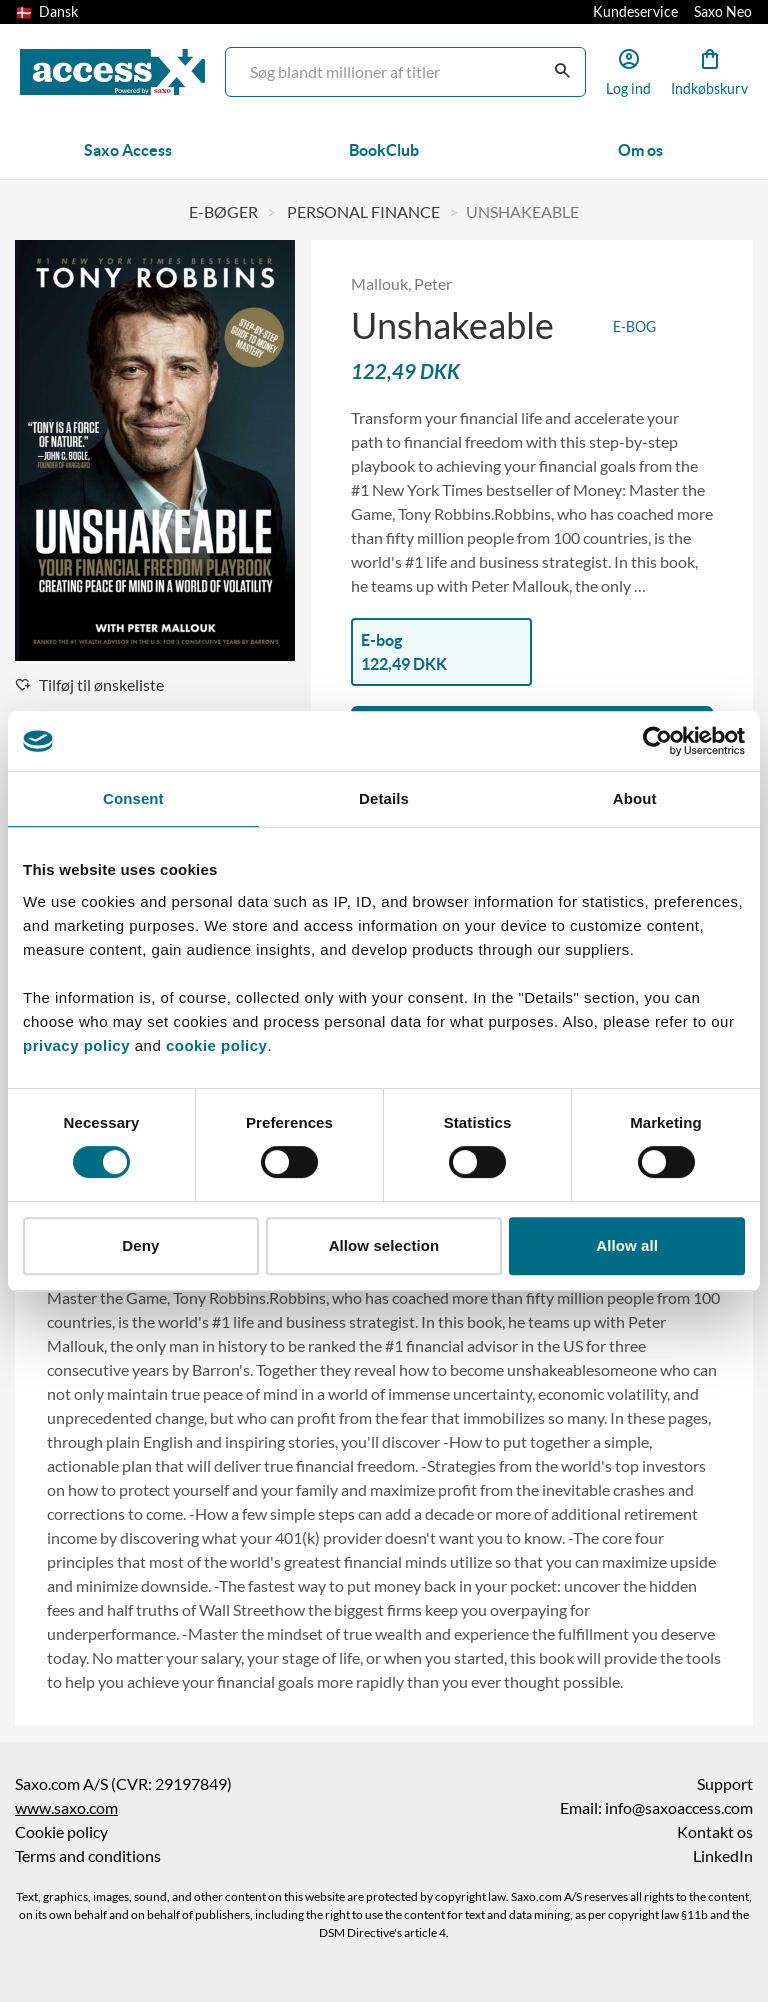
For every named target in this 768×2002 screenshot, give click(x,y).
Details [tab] (384, 798)
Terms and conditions (88, 1856)
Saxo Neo (723, 12)
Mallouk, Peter (401, 284)
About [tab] (635, 798)
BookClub (384, 150)
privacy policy (76, 1045)
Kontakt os (715, 1832)
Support (725, 1784)
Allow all (627, 1245)
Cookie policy (61, 1832)
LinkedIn (723, 1856)
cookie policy (214, 1045)
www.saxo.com (66, 1808)
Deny (140, 1245)
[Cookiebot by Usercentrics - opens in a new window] (657, 741)
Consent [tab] (133, 798)
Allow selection (384, 1245)
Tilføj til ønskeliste (89, 685)
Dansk (47, 12)
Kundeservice (635, 12)
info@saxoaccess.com (679, 1808)
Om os (640, 150)
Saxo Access (128, 150)
